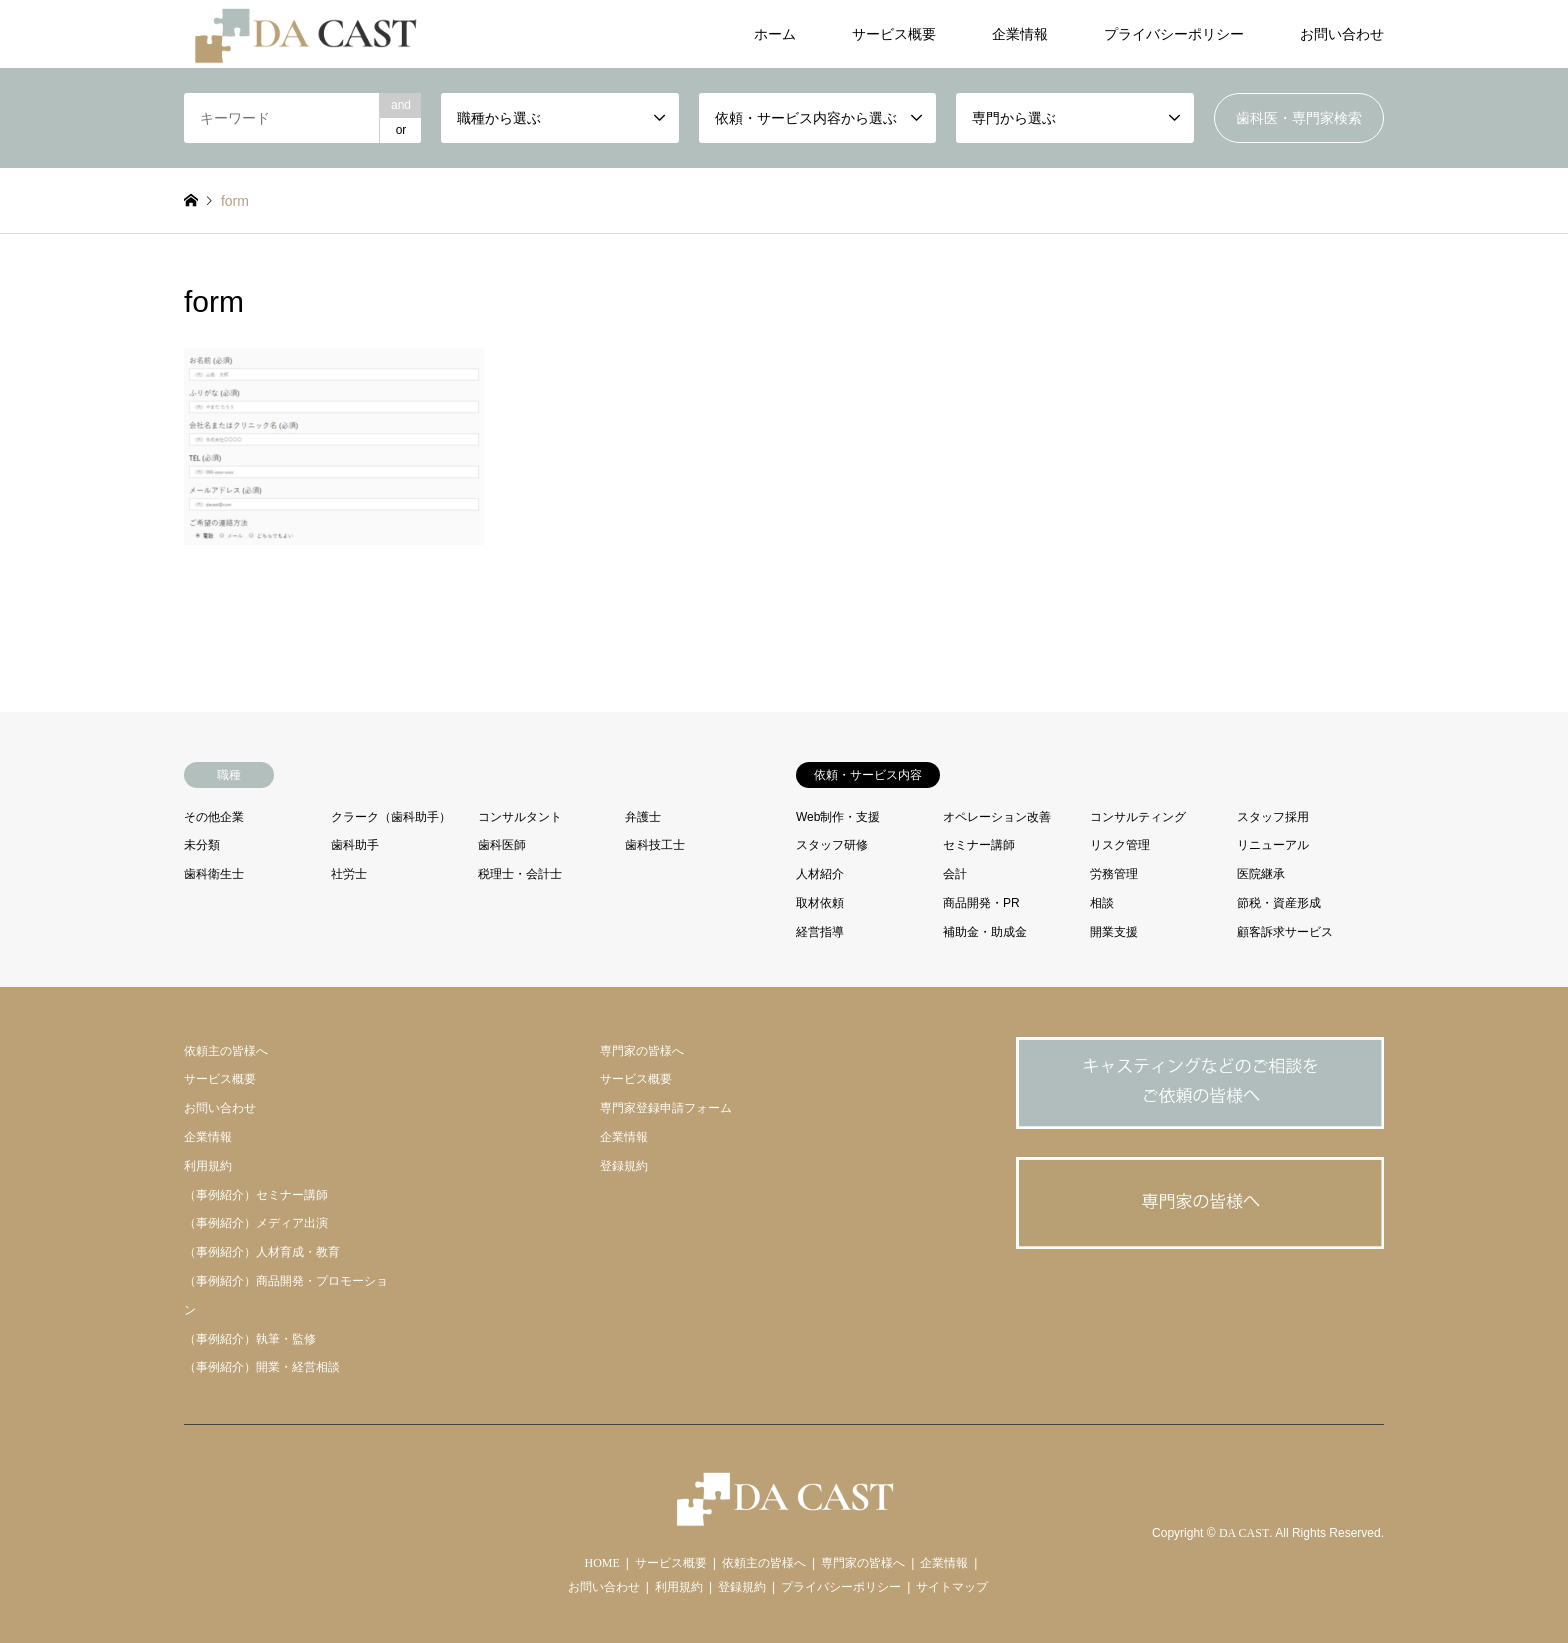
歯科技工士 (655, 845)
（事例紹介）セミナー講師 (256, 1195)
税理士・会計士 (520, 874)
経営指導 (820, 932)
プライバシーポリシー (1174, 34)
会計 (955, 874)
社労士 (349, 874)
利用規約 (208, 1166)
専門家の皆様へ (642, 1051)
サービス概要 (894, 34)
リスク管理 (1120, 845)
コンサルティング (1138, 817)
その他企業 (214, 817)
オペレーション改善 (997, 817)
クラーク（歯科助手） (391, 817)
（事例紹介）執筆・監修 (250, 1339)
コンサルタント (520, 817)
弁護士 (643, 817)
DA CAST (1244, 1534)
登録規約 (624, 1166)
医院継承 (1261, 874)
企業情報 (1020, 34)
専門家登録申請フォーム (666, 1108)
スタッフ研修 (832, 845)
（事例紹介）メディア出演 (256, 1223)
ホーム (775, 34)
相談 (1102, 903)
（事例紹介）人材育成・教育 (262, 1252)
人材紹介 (820, 874)
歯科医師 (502, 845)
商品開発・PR (981, 903)
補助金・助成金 (985, 932)
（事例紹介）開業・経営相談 (262, 1367)
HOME (602, 1563)
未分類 (202, 845)
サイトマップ (952, 1587)
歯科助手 (355, 845)
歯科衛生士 (214, 874)
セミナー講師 (979, 845)
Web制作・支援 (838, 817)
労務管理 (1114, 874)
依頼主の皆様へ (226, 1051)
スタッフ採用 (1273, 817)
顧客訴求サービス (1285, 932)
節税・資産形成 (1279, 903)
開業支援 (1114, 932)
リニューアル (1273, 845)
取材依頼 (820, 903)
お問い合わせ (1342, 34)
